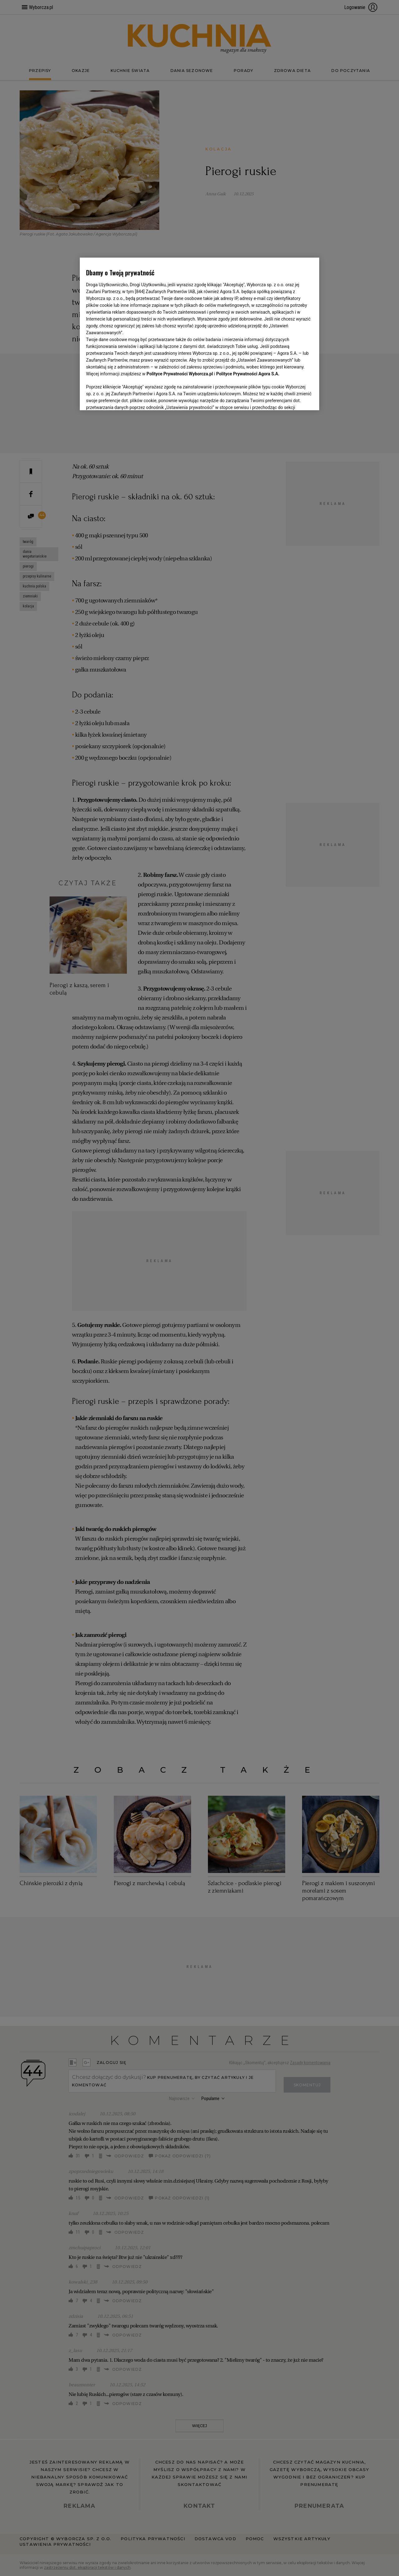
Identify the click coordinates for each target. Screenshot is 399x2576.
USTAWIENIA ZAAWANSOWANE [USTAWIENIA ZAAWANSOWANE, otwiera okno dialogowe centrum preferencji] (126, 397)
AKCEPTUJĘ (292, 398)
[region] (199, 333)
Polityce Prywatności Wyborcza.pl (180, 373)
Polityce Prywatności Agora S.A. (247, 373)
